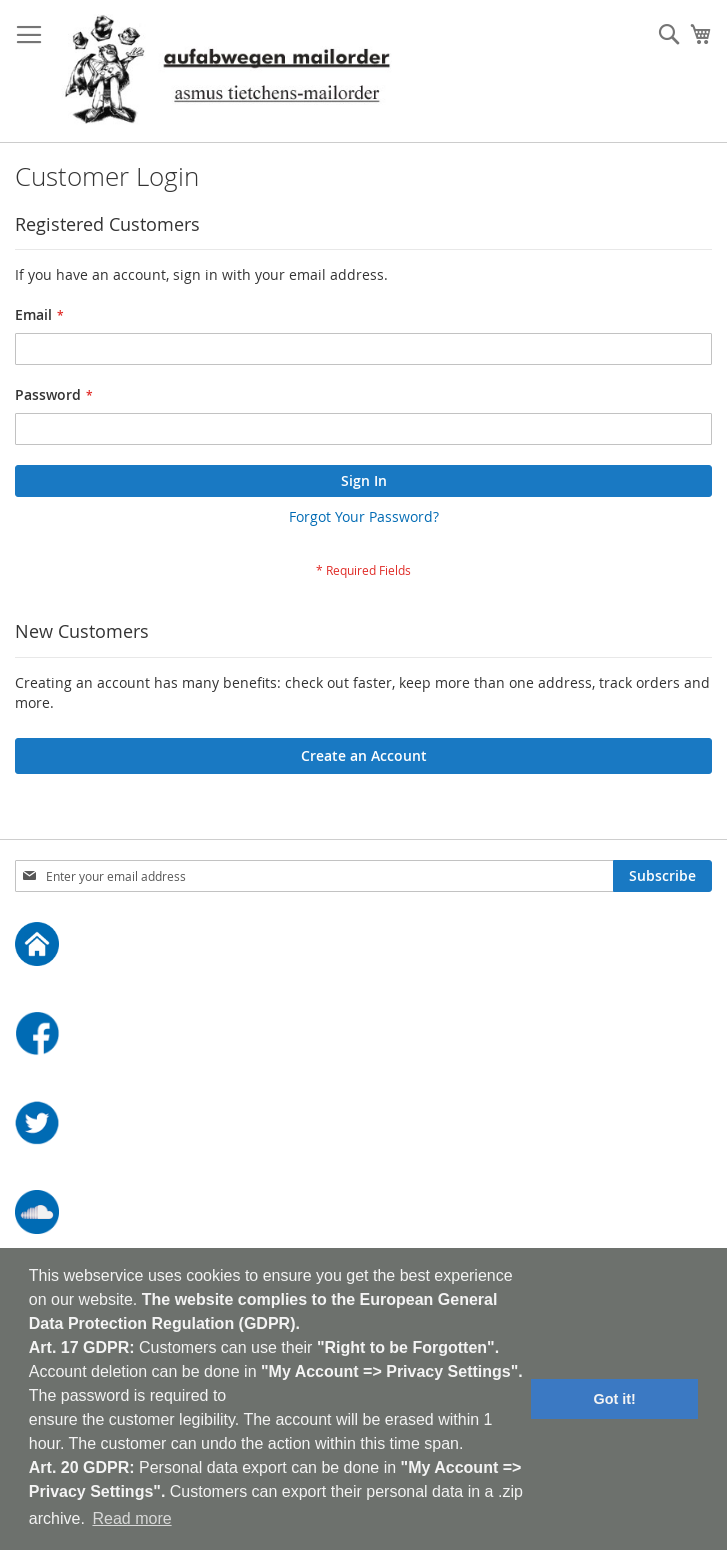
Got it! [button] (615, 1399)
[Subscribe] (662, 876)
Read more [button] (131, 1518)
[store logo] (227, 71)
